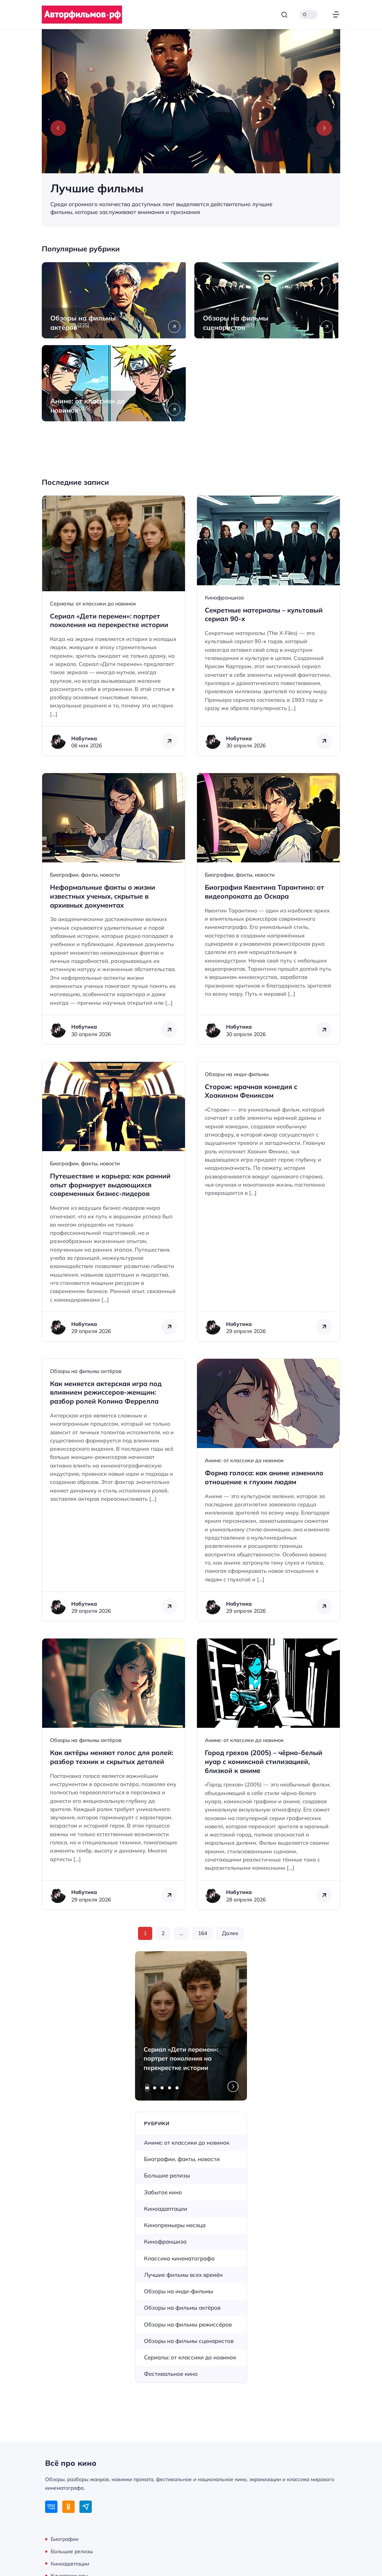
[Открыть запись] (113, 626)
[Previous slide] (58, 128)
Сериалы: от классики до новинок (93, 603)
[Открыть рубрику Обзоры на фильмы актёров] (115, 300)
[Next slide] (324, 128)
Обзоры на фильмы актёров (86, 1371)
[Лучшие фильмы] (191, 128)
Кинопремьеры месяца (175, 2225)
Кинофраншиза (224, 597)
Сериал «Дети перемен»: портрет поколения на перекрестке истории (181, 2058)
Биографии (64, 2539)
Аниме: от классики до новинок (244, 1460)
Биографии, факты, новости (85, 874)
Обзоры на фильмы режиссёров (188, 2324)
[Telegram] (85, 2507)
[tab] (147, 2087)
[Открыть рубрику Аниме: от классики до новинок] (115, 383)
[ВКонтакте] (51, 2507)
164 (202, 1933)
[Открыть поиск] (284, 15)
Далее (230, 1933)
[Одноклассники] (68, 2507)
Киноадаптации (165, 2208)
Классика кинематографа (179, 2258)
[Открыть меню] (336, 15)
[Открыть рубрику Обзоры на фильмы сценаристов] (267, 300)
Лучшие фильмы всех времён (183, 2274)
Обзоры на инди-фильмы (237, 1074)
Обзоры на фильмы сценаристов (189, 2340)
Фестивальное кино (171, 2373)
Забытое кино (163, 2192)
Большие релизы (167, 2175)
